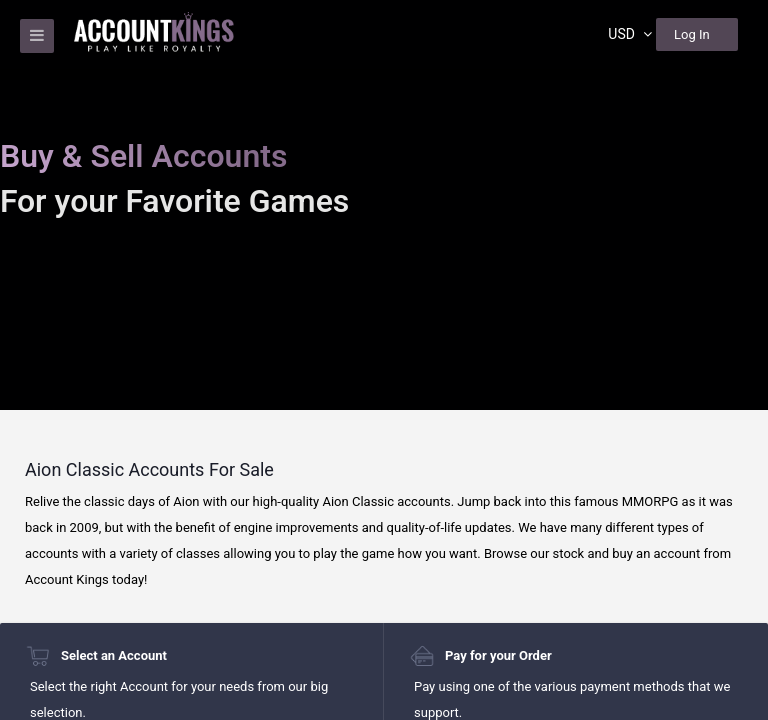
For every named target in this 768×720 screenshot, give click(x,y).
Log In (692, 34)
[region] (384, 360)
